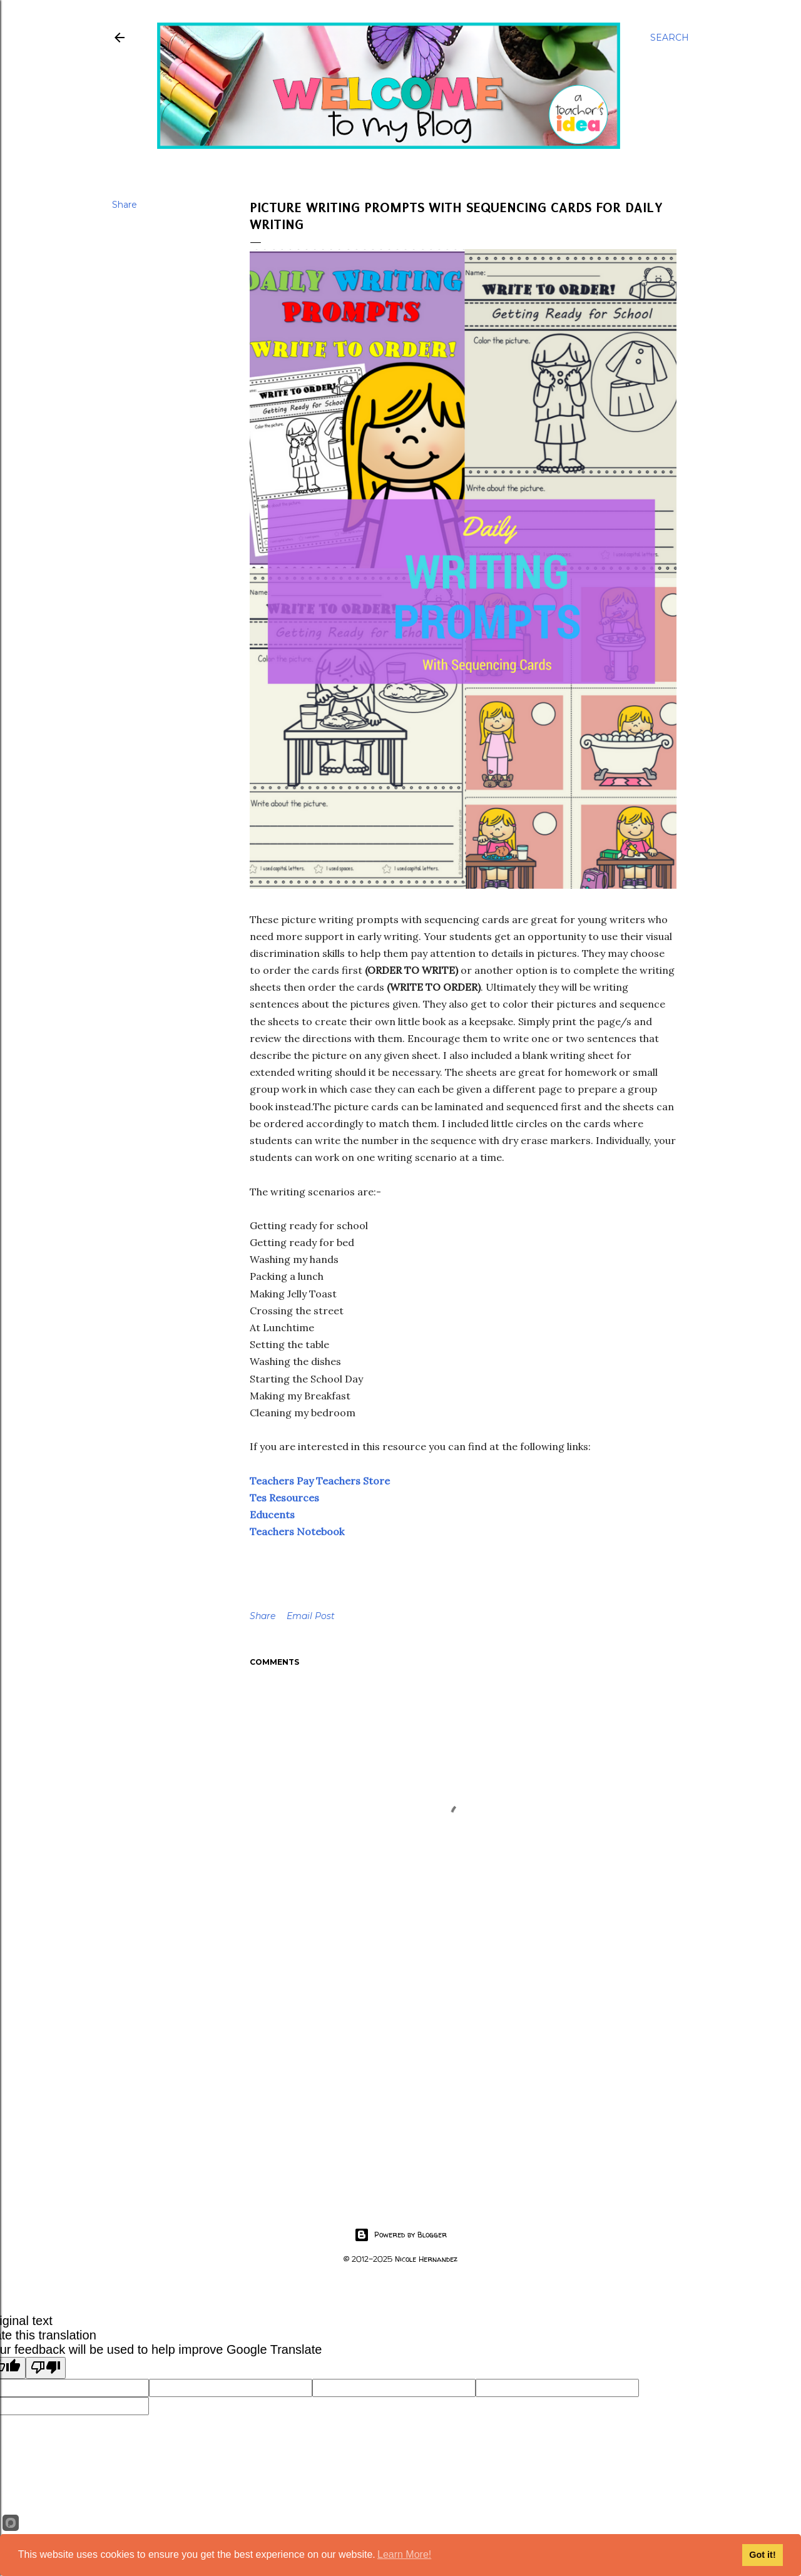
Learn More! (404, 2554)
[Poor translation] (46, 2368)
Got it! (762, 2555)
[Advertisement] (463, 2077)
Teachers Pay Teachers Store (320, 1481)
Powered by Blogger (400, 2234)
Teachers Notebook (297, 1531)
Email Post (311, 1616)
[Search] (669, 38)
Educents (272, 1514)
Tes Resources (284, 1497)
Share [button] (124, 204)
